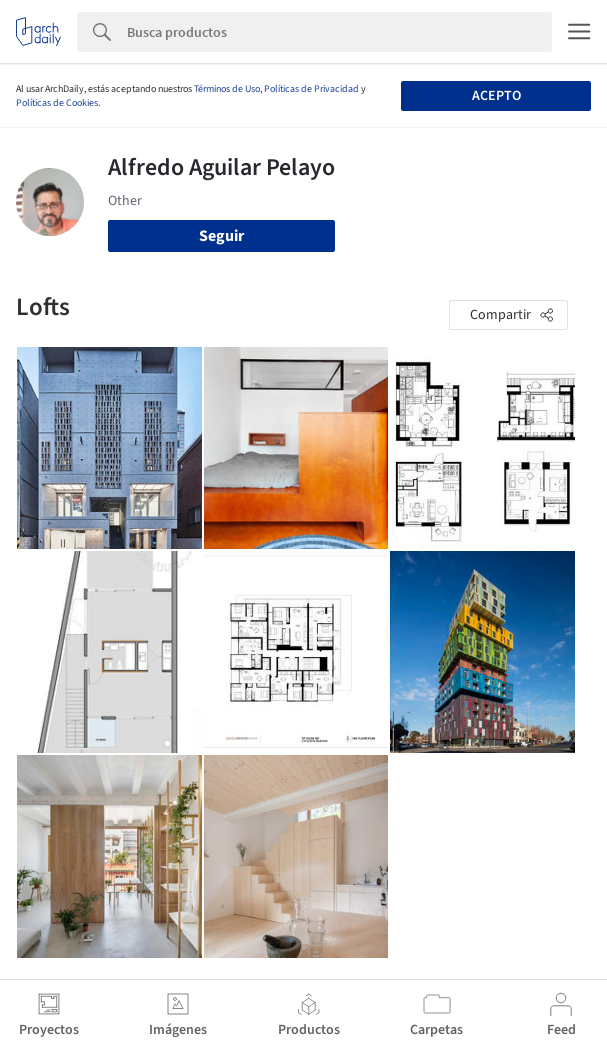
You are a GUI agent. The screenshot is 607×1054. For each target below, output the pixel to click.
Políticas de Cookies (57, 103)
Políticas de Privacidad (311, 89)
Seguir (221, 236)
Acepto (496, 96)
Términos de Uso (227, 89)
